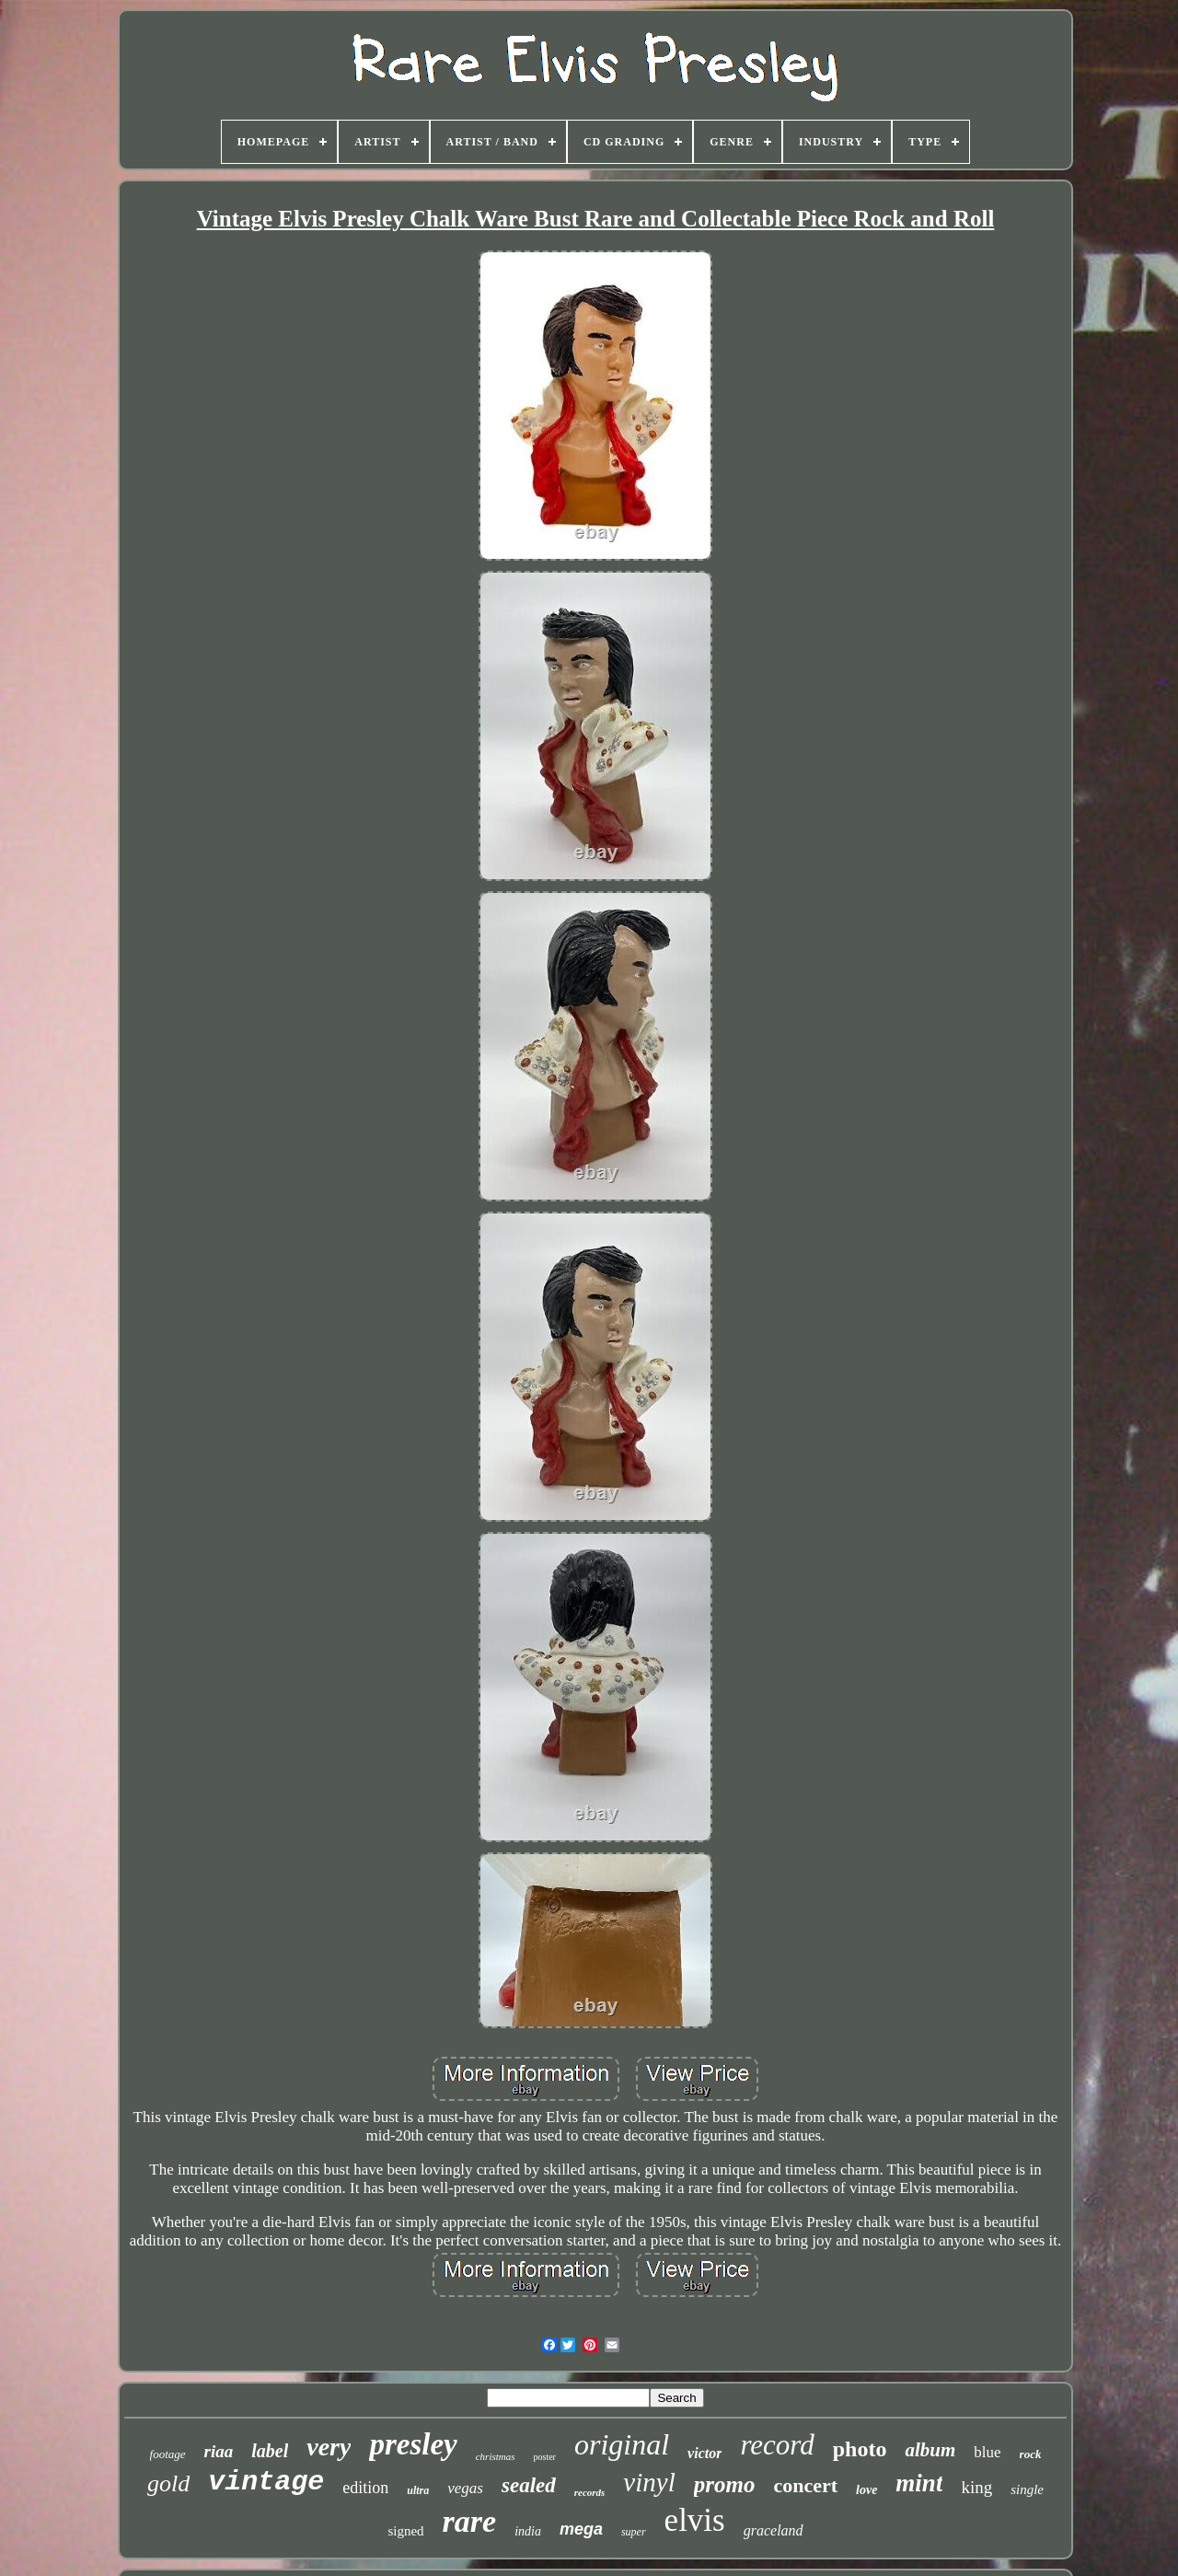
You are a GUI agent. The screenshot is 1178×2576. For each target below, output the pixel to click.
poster (545, 2457)
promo (725, 2484)
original (621, 2444)
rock (1031, 2454)
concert (805, 2485)
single (1027, 2489)
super (633, 2531)
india (527, 2531)
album (930, 2450)
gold (168, 2483)
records (590, 2492)
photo (860, 2449)
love (866, 2490)
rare (470, 2521)
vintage (266, 2482)
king (976, 2487)
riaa (219, 2451)
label (269, 2451)
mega (581, 2529)
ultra (418, 2490)
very (328, 2446)
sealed (529, 2485)
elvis (694, 2520)
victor (704, 2453)
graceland (773, 2530)
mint (918, 2483)
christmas (495, 2456)
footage (168, 2454)
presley (412, 2444)
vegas (465, 2488)
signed (405, 2531)
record (777, 2445)
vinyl (649, 2482)
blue (987, 2452)
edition (365, 2487)
